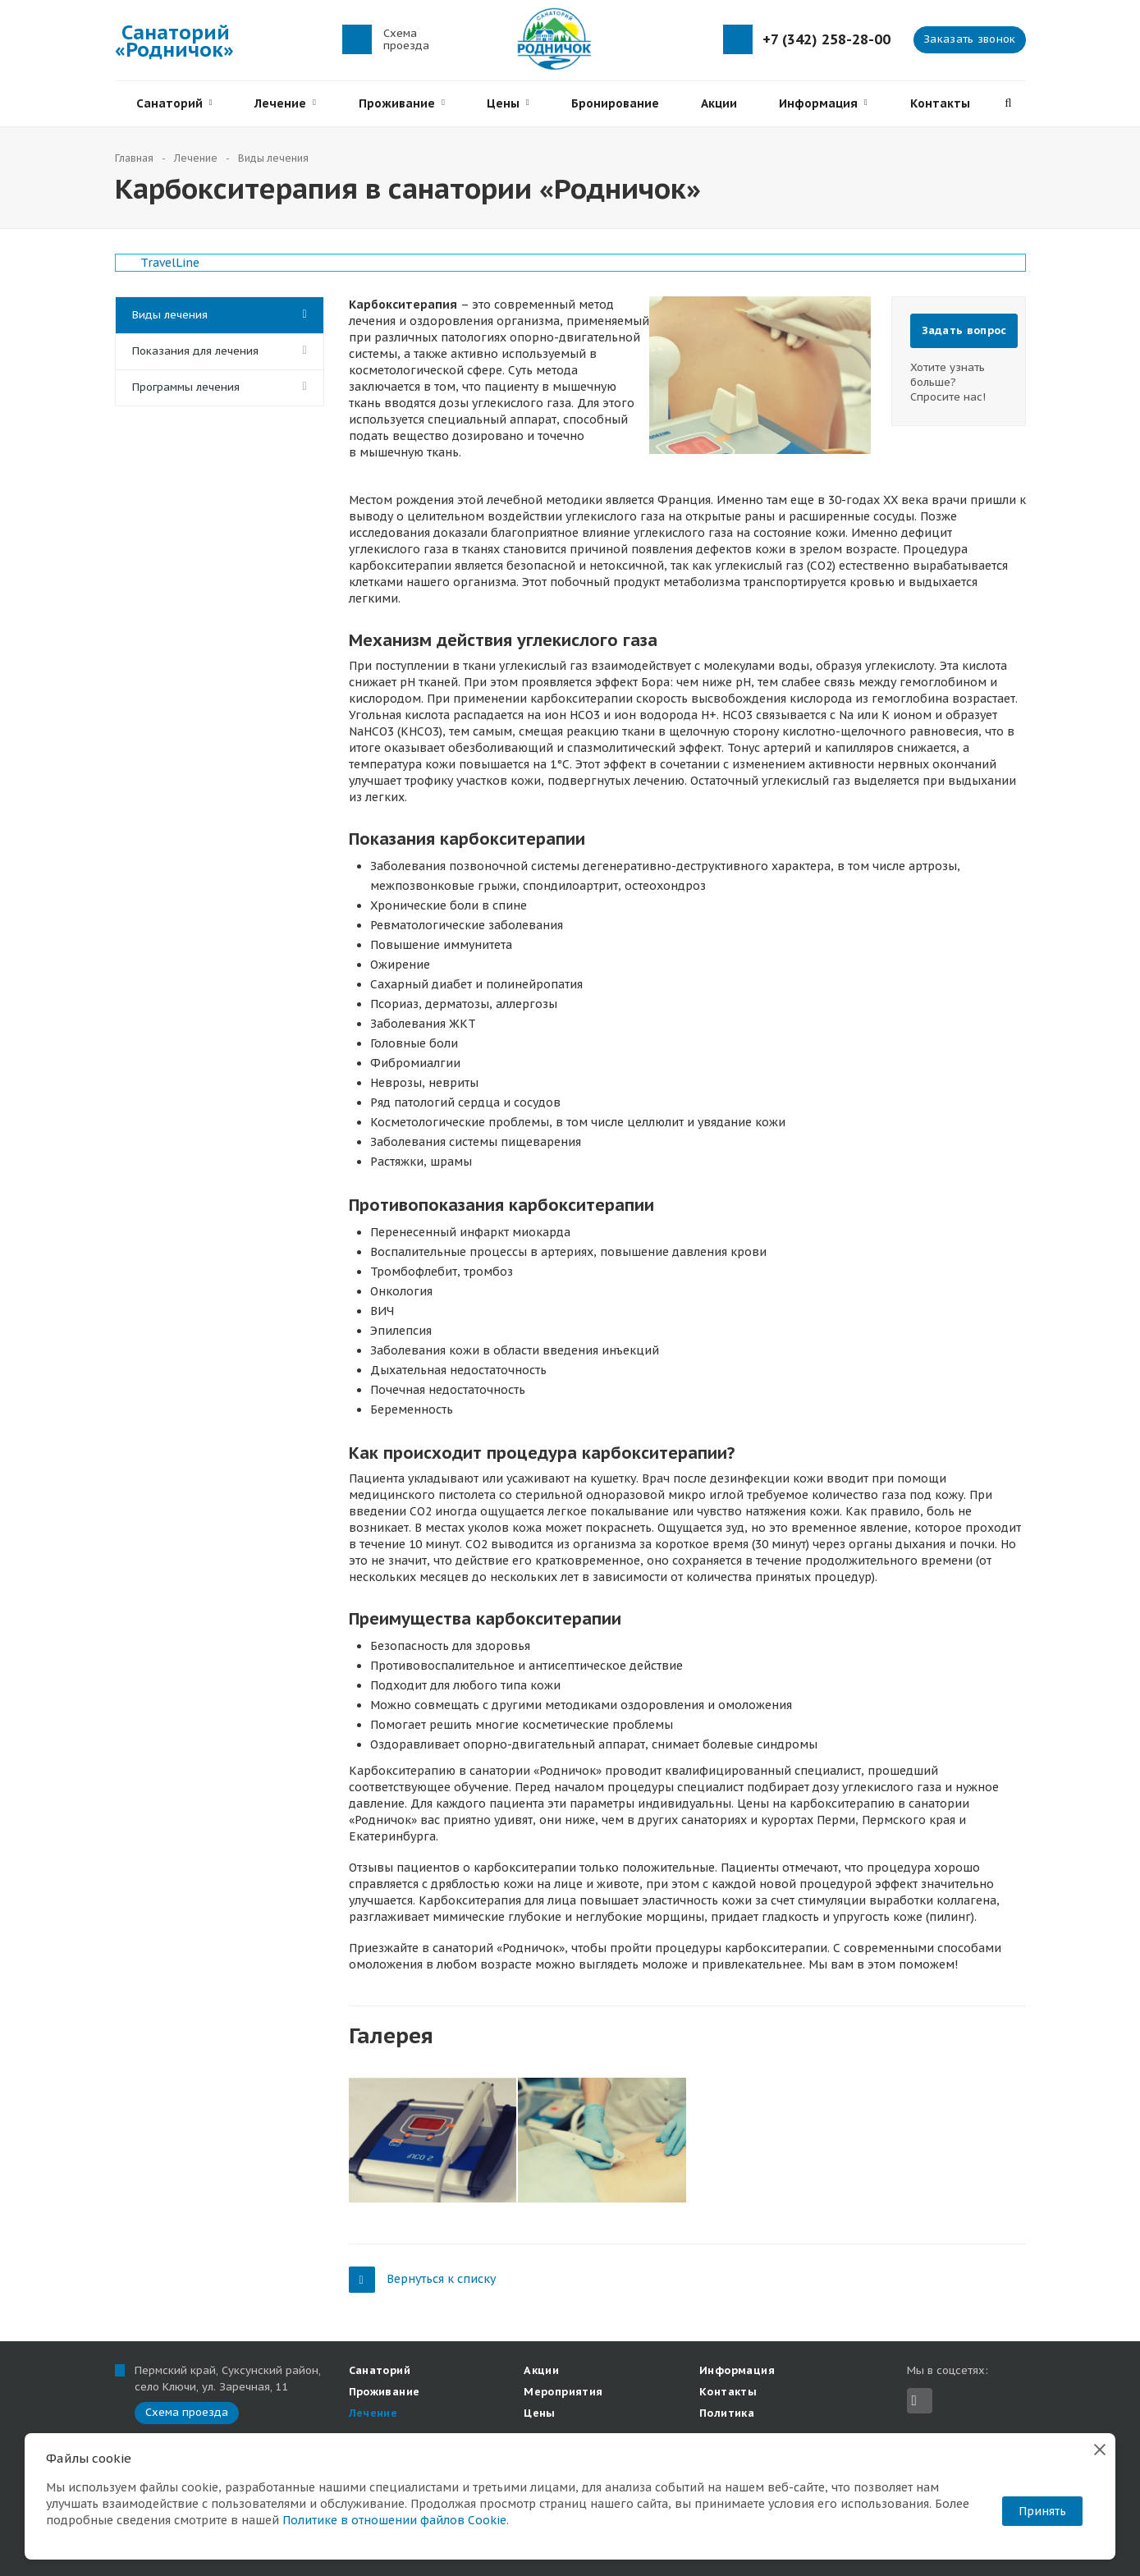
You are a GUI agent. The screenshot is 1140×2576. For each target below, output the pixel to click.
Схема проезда (406, 39)
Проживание (402, 103)
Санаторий (174, 103)
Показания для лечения (195, 351)
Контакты (940, 103)
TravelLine (169, 262)
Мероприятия (563, 2392)
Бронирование (615, 103)
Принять (1042, 2511)
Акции (719, 103)
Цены (508, 103)
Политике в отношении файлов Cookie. (395, 2520)
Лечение (285, 103)
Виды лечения (170, 315)
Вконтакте (914, 2401)
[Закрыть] (1099, 2448)
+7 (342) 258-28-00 (826, 39)
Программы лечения (186, 387)
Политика (726, 2413)
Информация (823, 103)
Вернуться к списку (422, 2279)
